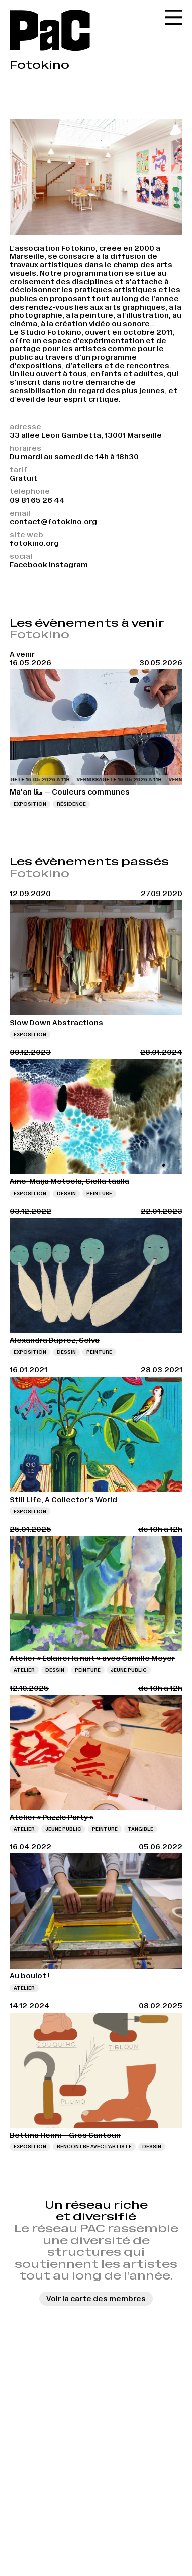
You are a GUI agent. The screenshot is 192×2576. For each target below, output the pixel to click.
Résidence (71, 804)
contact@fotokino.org (53, 521)
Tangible (140, 1829)
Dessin (66, 1193)
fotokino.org (34, 543)
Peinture (99, 1193)
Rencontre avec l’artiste (94, 2146)
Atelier (24, 1670)
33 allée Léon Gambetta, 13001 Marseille (86, 435)
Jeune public (129, 1670)
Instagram (68, 564)
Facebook (28, 564)
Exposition (30, 804)
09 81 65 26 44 (37, 500)
